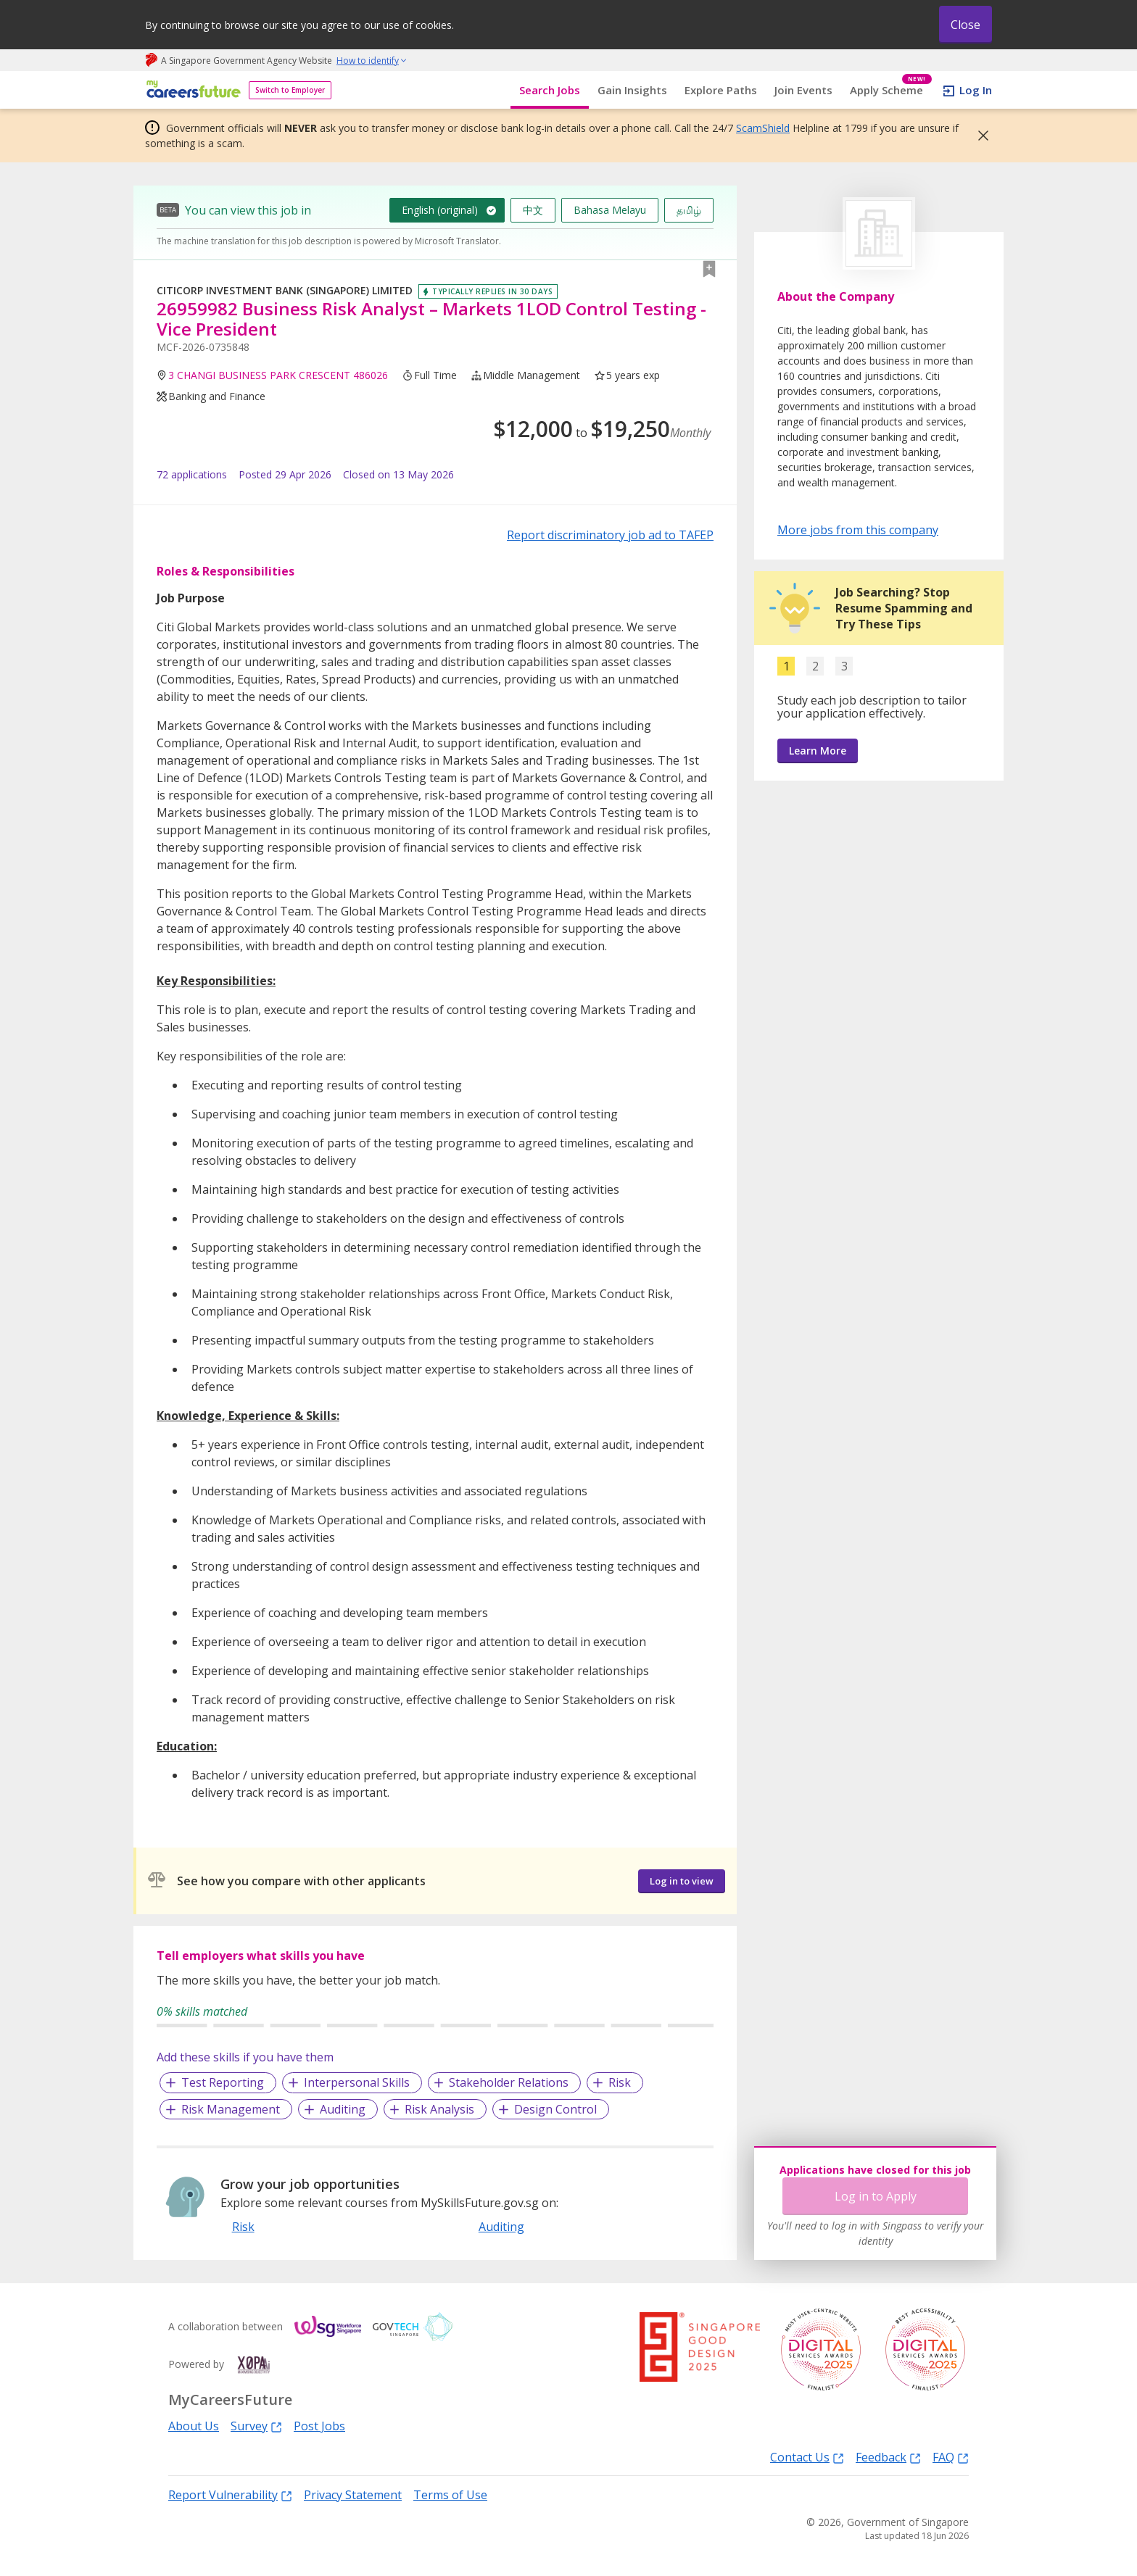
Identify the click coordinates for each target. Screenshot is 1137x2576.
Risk (619, 2082)
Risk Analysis (439, 2109)
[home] (191, 90)
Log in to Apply (876, 2196)
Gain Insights (632, 90)
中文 (533, 210)
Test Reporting (222, 2082)
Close (965, 25)
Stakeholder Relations (508, 2082)
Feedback (888, 2457)
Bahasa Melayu (610, 210)
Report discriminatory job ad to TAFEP (610, 535)
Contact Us (807, 2457)
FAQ (951, 2457)
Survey (256, 2425)
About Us (193, 2425)
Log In (975, 90)
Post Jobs (319, 2425)
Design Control (555, 2109)
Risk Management (230, 2109)
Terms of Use (450, 2494)
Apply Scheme (891, 90)
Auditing (342, 2109)
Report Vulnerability (230, 2494)
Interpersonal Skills (357, 2082)
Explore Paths (721, 90)
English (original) (440, 210)
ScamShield (763, 128)
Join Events (803, 90)
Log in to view (682, 1880)
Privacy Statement (353, 2494)
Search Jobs (549, 90)
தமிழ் (689, 210)
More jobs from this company (857, 529)
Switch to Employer (290, 90)
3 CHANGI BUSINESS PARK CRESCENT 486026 (278, 375)
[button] (979, 135)
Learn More (817, 750)
